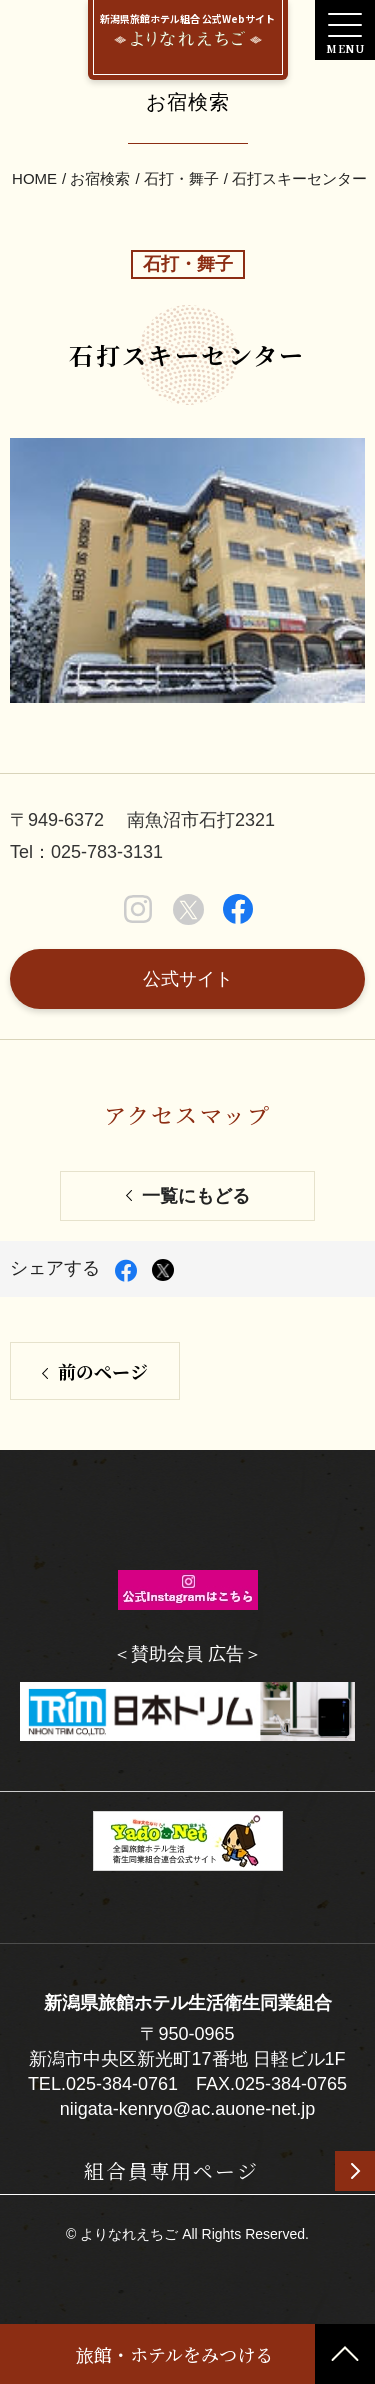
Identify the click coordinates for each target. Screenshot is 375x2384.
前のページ (103, 1371)
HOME (34, 178)
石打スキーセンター (299, 178)
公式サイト (188, 979)
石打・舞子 (181, 178)
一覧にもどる (196, 1196)
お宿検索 (100, 178)
